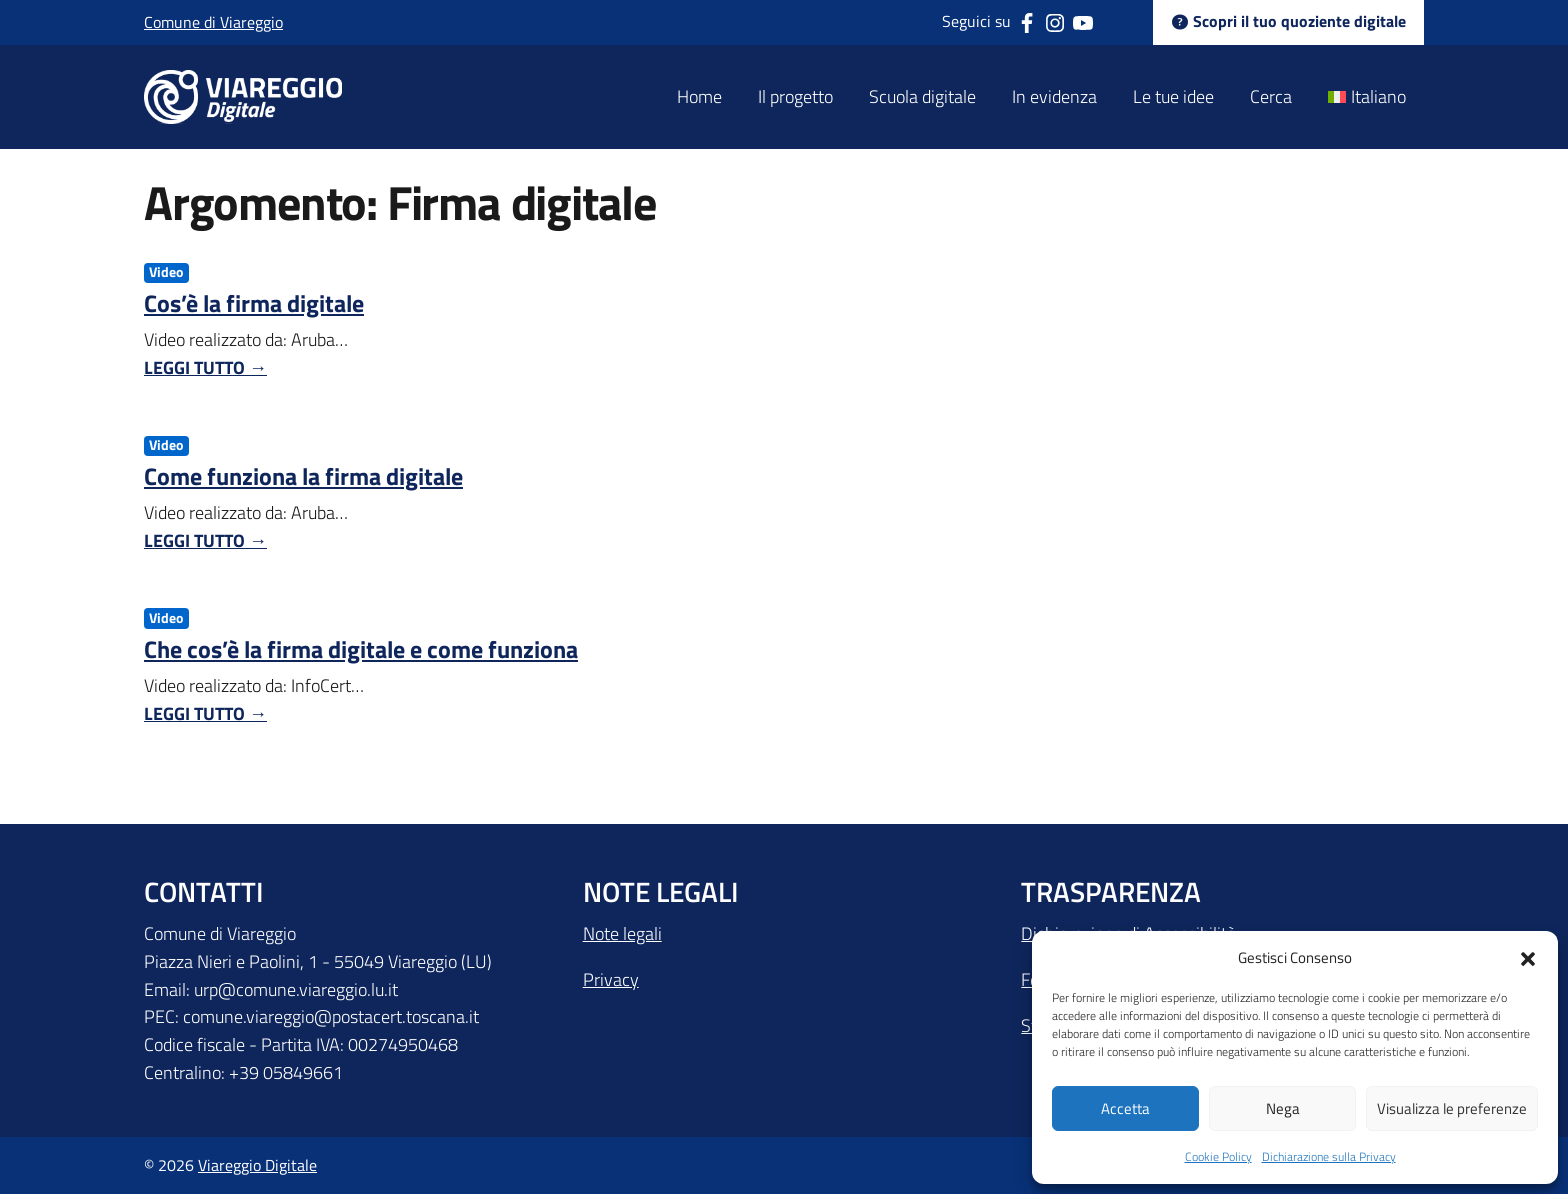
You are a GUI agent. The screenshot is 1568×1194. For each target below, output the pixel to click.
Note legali (622, 933)
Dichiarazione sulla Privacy (1329, 1156)
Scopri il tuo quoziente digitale (1288, 22)
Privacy (611, 979)
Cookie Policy (1218, 1156)
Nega (1283, 1108)
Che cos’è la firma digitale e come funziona (361, 649)
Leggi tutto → (205, 367)
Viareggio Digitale (257, 1165)
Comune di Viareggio (213, 22)
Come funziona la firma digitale (303, 476)
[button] (1528, 957)
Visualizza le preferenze (1452, 1108)
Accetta (1125, 1108)
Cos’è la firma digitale (254, 303)
